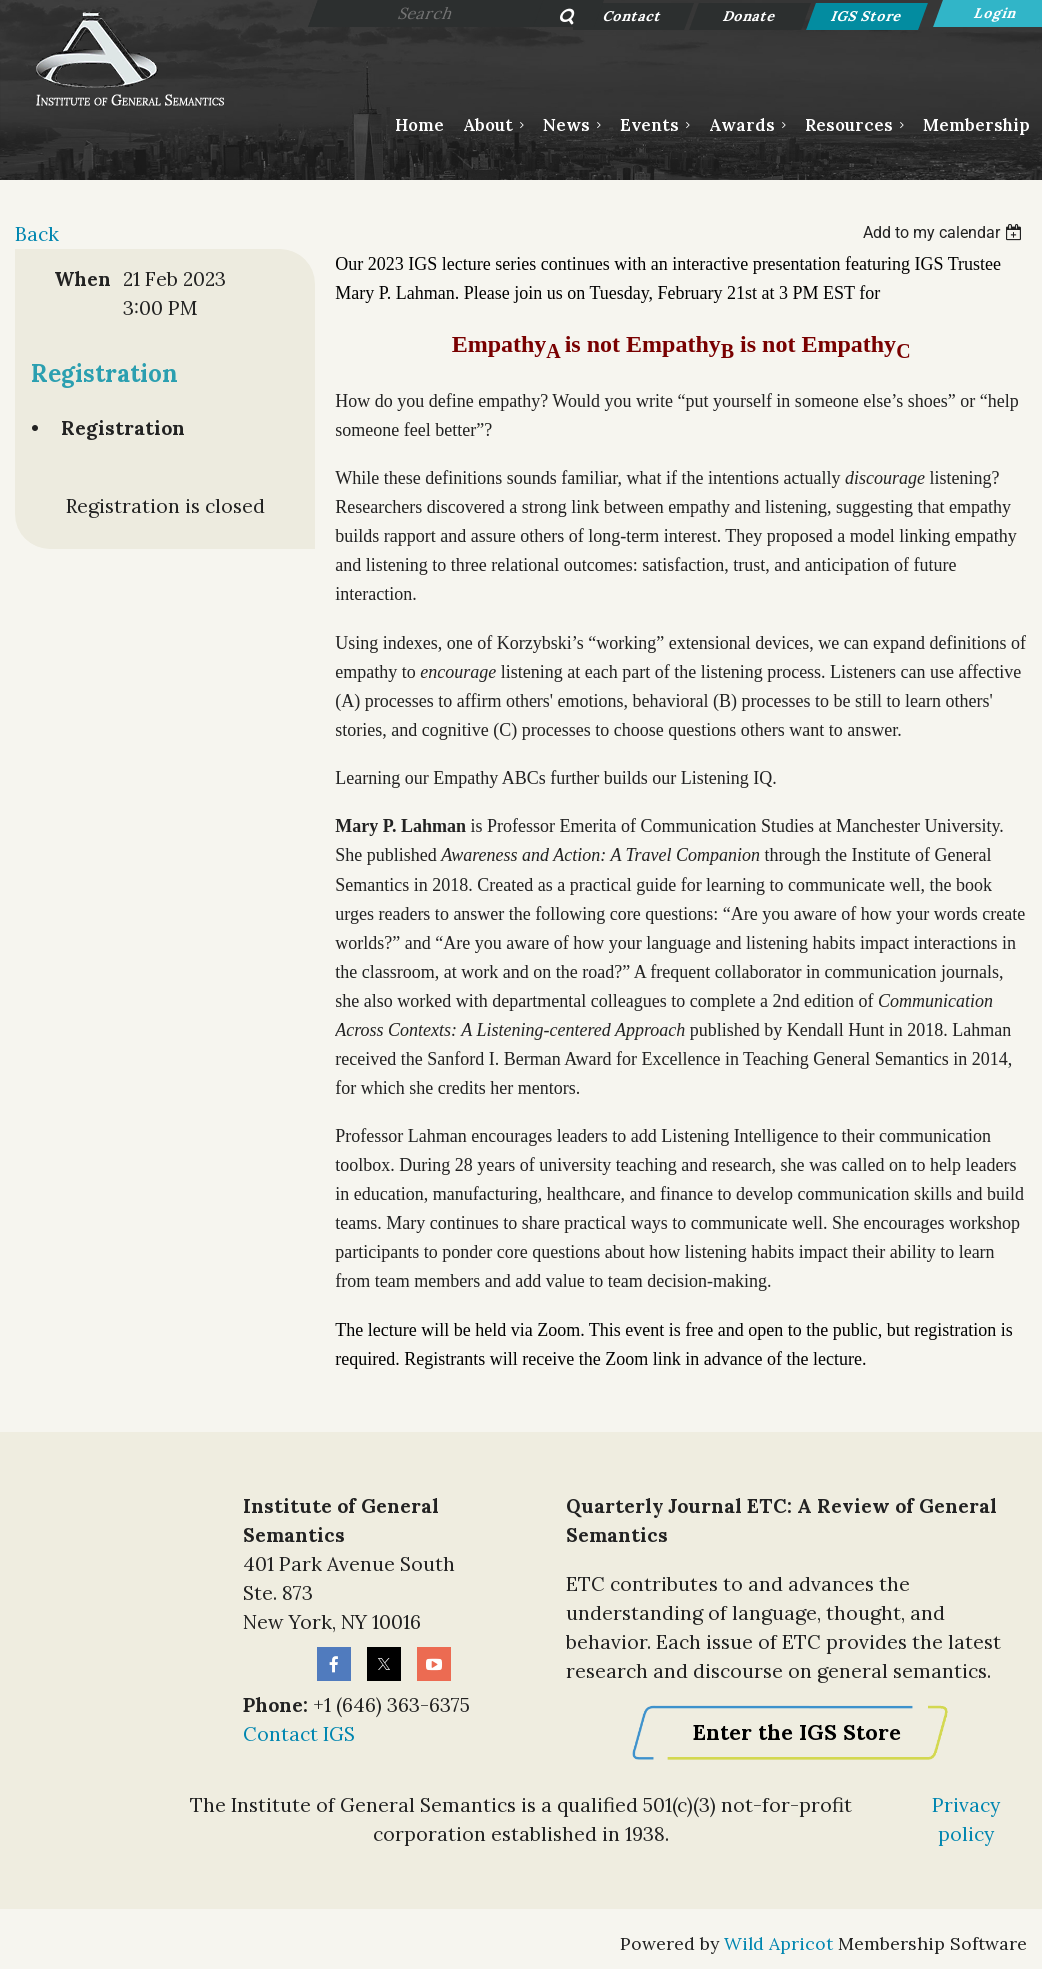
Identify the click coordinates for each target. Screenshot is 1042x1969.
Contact (633, 16)
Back (37, 234)
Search (555, 18)
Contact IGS (299, 1734)
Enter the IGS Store (796, 1732)
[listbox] (945, 232)
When (82, 279)
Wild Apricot (778, 1943)
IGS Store (867, 16)
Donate (750, 16)
